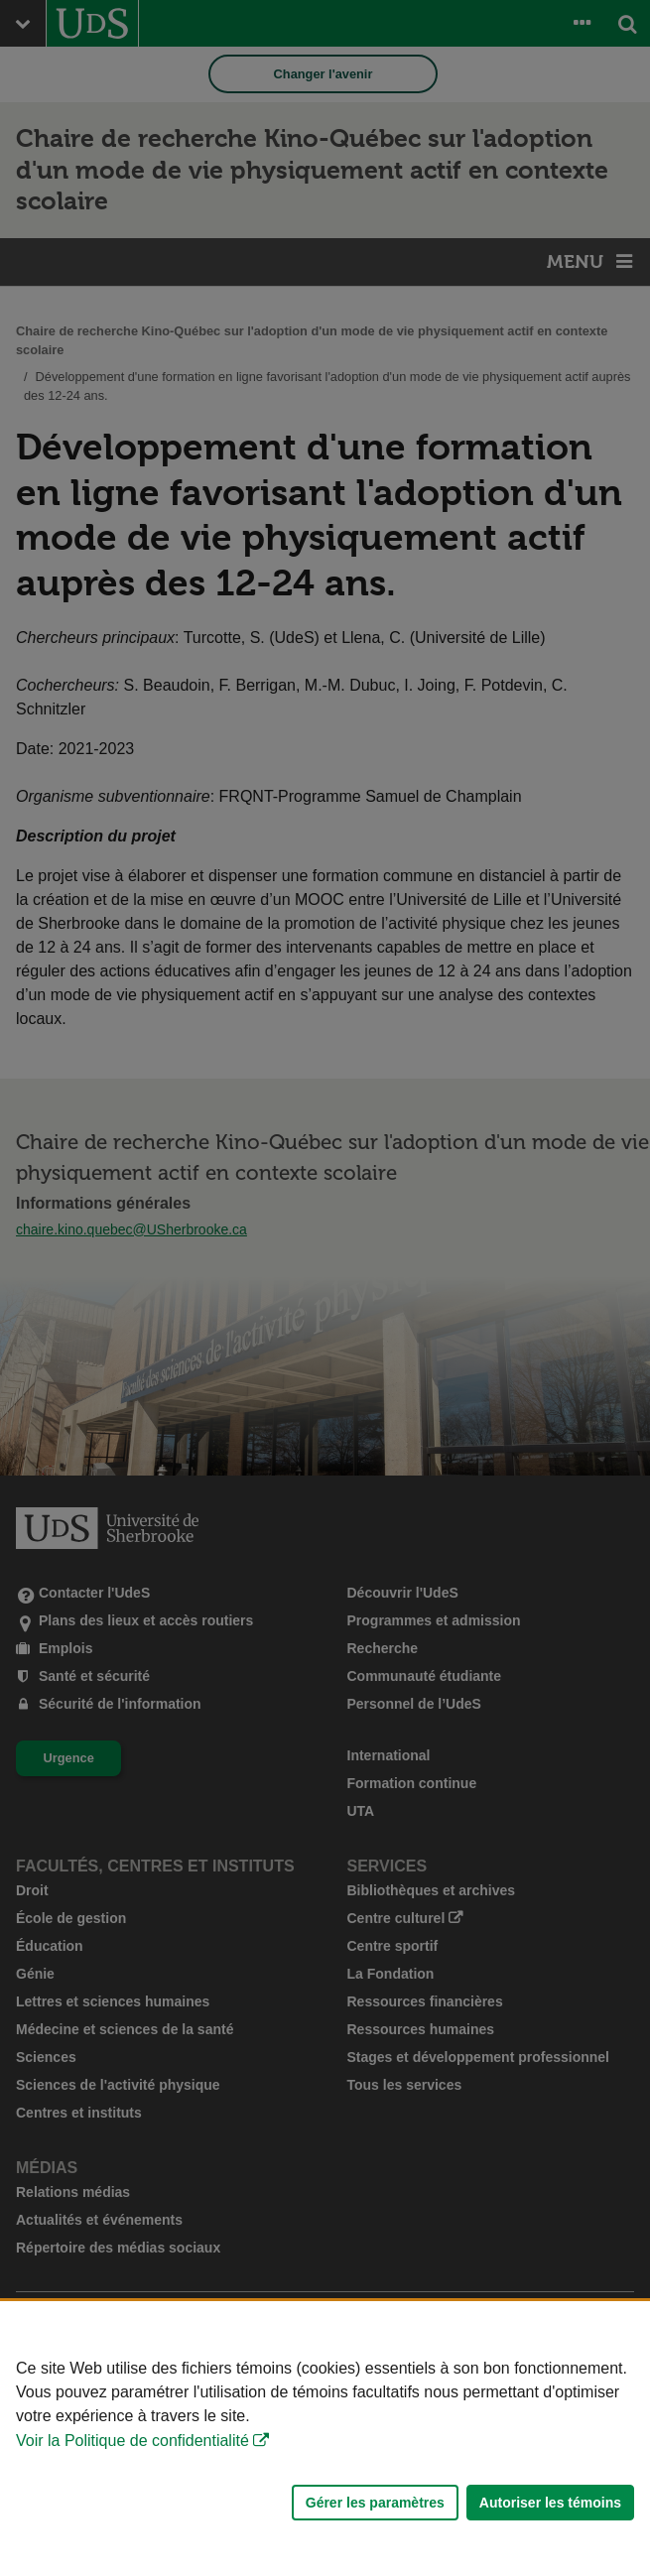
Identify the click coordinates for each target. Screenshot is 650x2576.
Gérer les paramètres (375, 2503)
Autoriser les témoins (550, 2503)
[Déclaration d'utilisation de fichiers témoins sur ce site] (325, 2438)
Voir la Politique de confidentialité (132, 2440)
